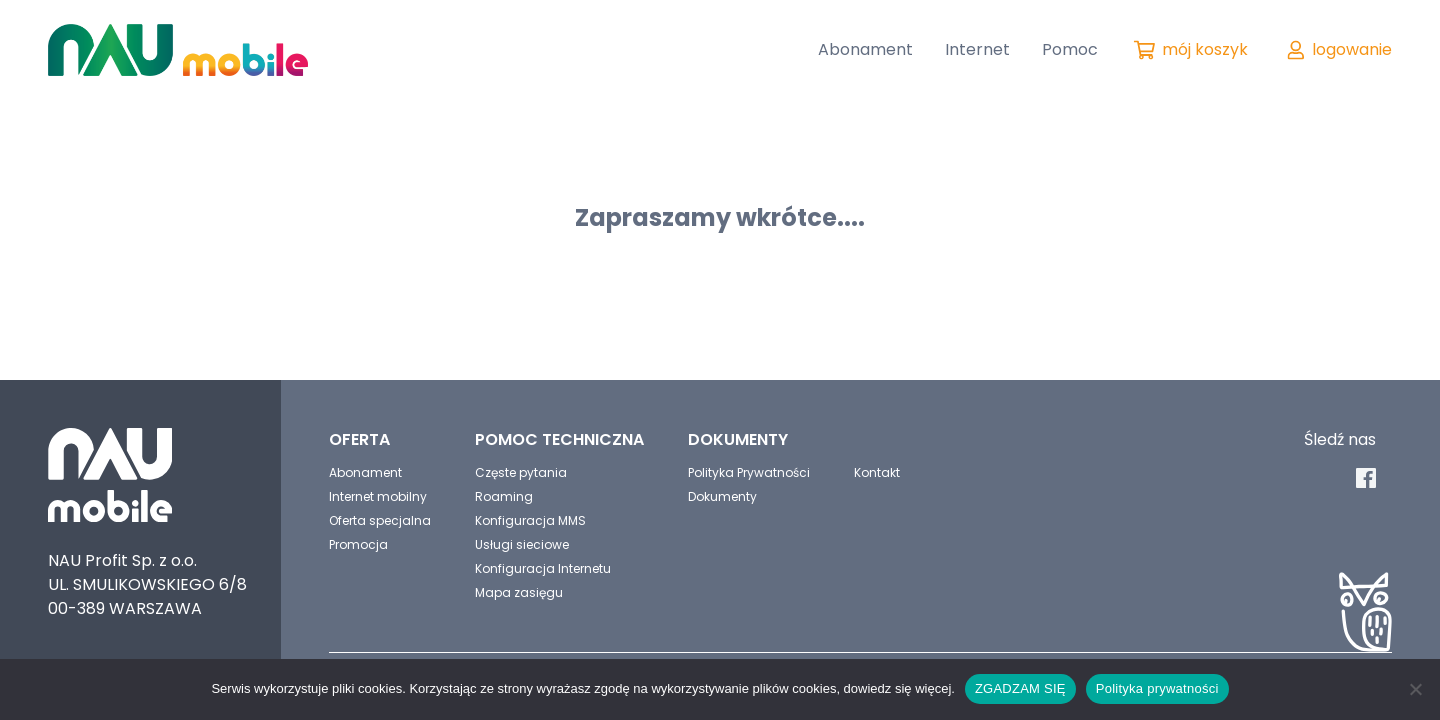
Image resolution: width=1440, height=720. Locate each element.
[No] (1415, 689)
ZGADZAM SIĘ (1020, 688)
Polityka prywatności (1157, 688)
